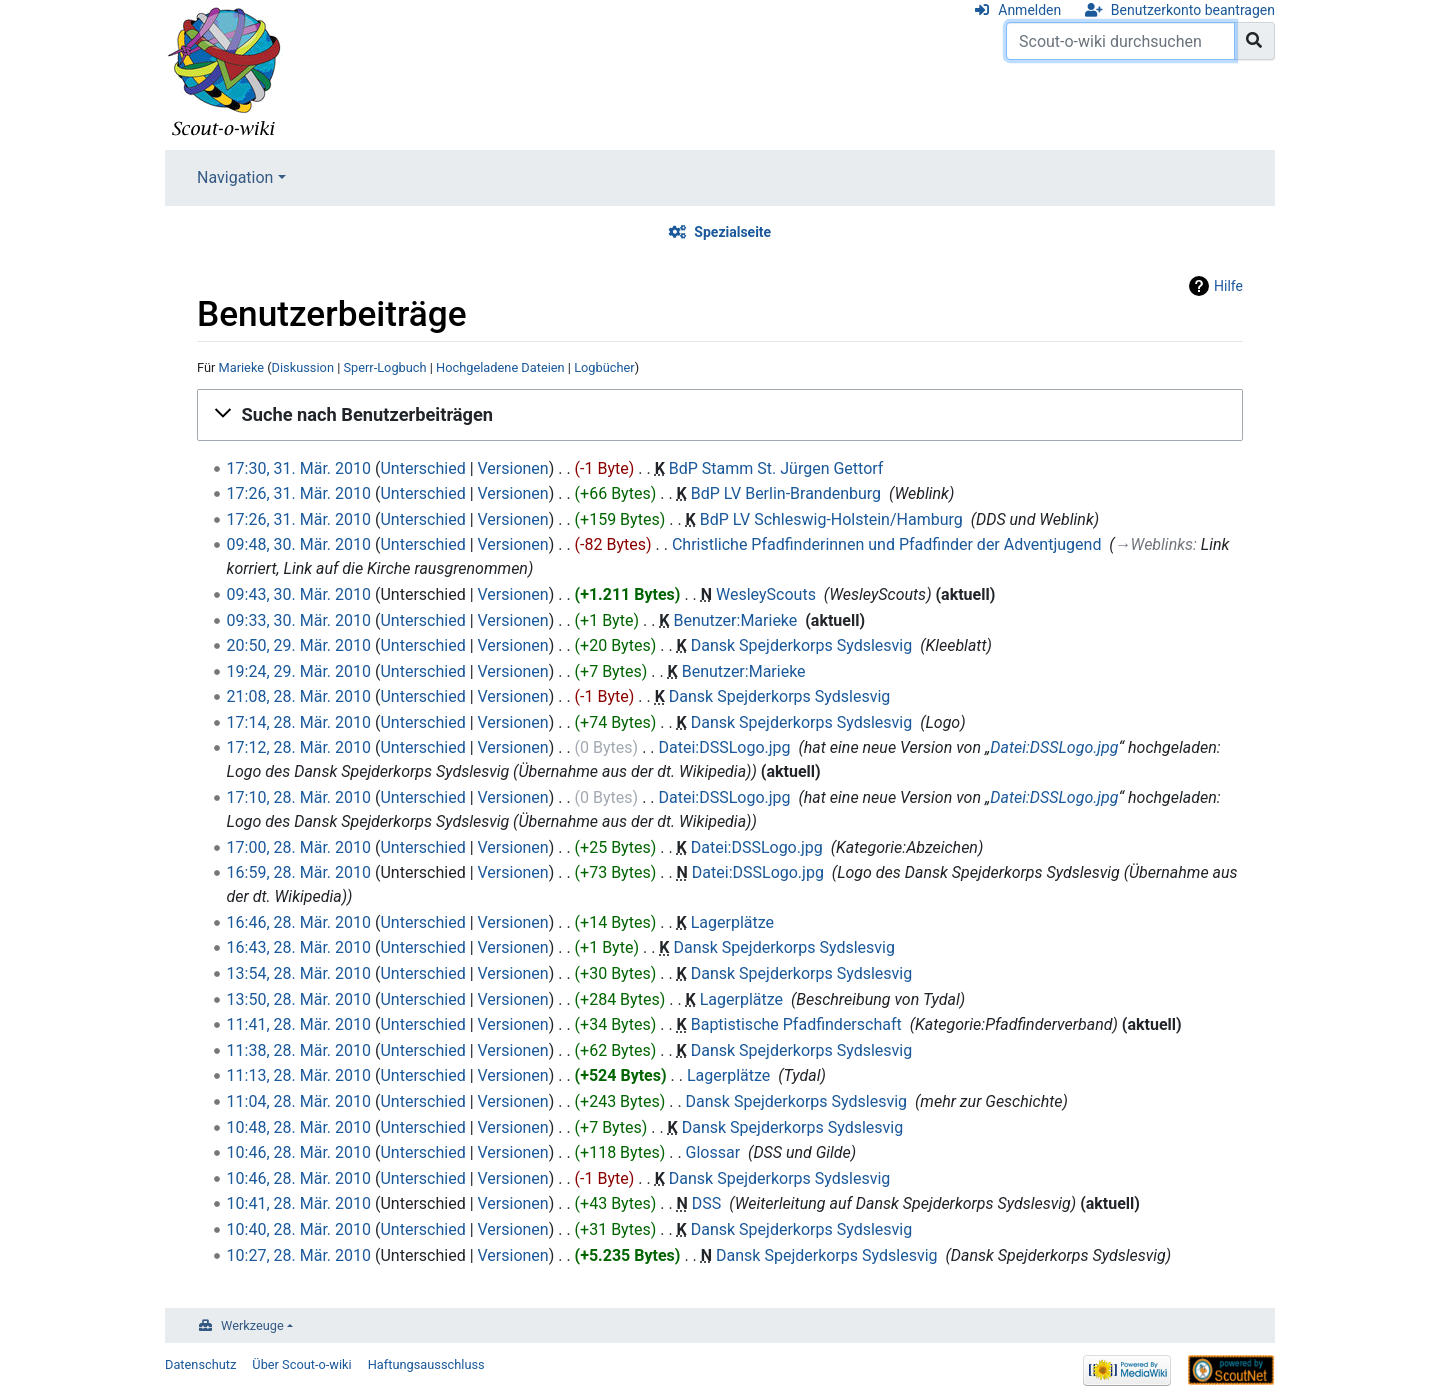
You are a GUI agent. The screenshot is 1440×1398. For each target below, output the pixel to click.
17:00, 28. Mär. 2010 (299, 847)
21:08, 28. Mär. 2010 (299, 696)
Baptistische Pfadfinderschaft (796, 1024)
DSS (707, 1203)
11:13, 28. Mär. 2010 (299, 1075)
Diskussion (303, 367)
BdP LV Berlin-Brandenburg (786, 493)
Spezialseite (732, 232)
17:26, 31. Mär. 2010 (299, 493)
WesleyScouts (766, 594)
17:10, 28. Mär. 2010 (299, 797)
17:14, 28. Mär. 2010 (299, 722)
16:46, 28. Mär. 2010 (299, 922)
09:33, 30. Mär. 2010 (299, 620)
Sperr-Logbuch (384, 367)
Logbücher (604, 367)
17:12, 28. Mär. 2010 (299, 747)
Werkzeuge (252, 1325)
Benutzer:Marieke (735, 620)
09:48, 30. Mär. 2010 (299, 544)
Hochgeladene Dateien (500, 367)
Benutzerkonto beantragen (1193, 10)
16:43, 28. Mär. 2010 (299, 947)
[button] (720, 415)
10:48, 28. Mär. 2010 (299, 1127)
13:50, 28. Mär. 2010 (299, 999)
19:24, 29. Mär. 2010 (299, 671)
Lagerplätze (732, 922)
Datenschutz (200, 1364)
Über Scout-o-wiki (301, 1364)
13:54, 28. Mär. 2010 (299, 973)
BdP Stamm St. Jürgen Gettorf (776, 468)
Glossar (713, 1152)
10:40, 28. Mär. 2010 (299, 1229)
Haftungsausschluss (426, 1364)
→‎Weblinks (1154, 544)
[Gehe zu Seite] (1254, 41)
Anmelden (1029, 10)
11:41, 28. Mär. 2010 (299, 1024)
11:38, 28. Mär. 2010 (299, 1050)
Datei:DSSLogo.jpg (725, 747)
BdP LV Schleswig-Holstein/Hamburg (831, 519)
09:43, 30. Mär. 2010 (299, 594)
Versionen (513, 468)
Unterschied (422, 468)
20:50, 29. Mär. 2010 (299, 645)
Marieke (242, 367)
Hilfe (1228, 286)
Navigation (235, 177)
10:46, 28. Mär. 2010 (299, 1152)
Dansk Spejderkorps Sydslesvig (801, 645)
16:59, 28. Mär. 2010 (299, 872)
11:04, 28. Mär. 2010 (299, 1101)
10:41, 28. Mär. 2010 (299, 1203)
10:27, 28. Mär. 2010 (299, 1255)
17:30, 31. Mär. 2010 (299, 468)
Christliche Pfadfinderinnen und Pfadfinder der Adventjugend (887, 544)
